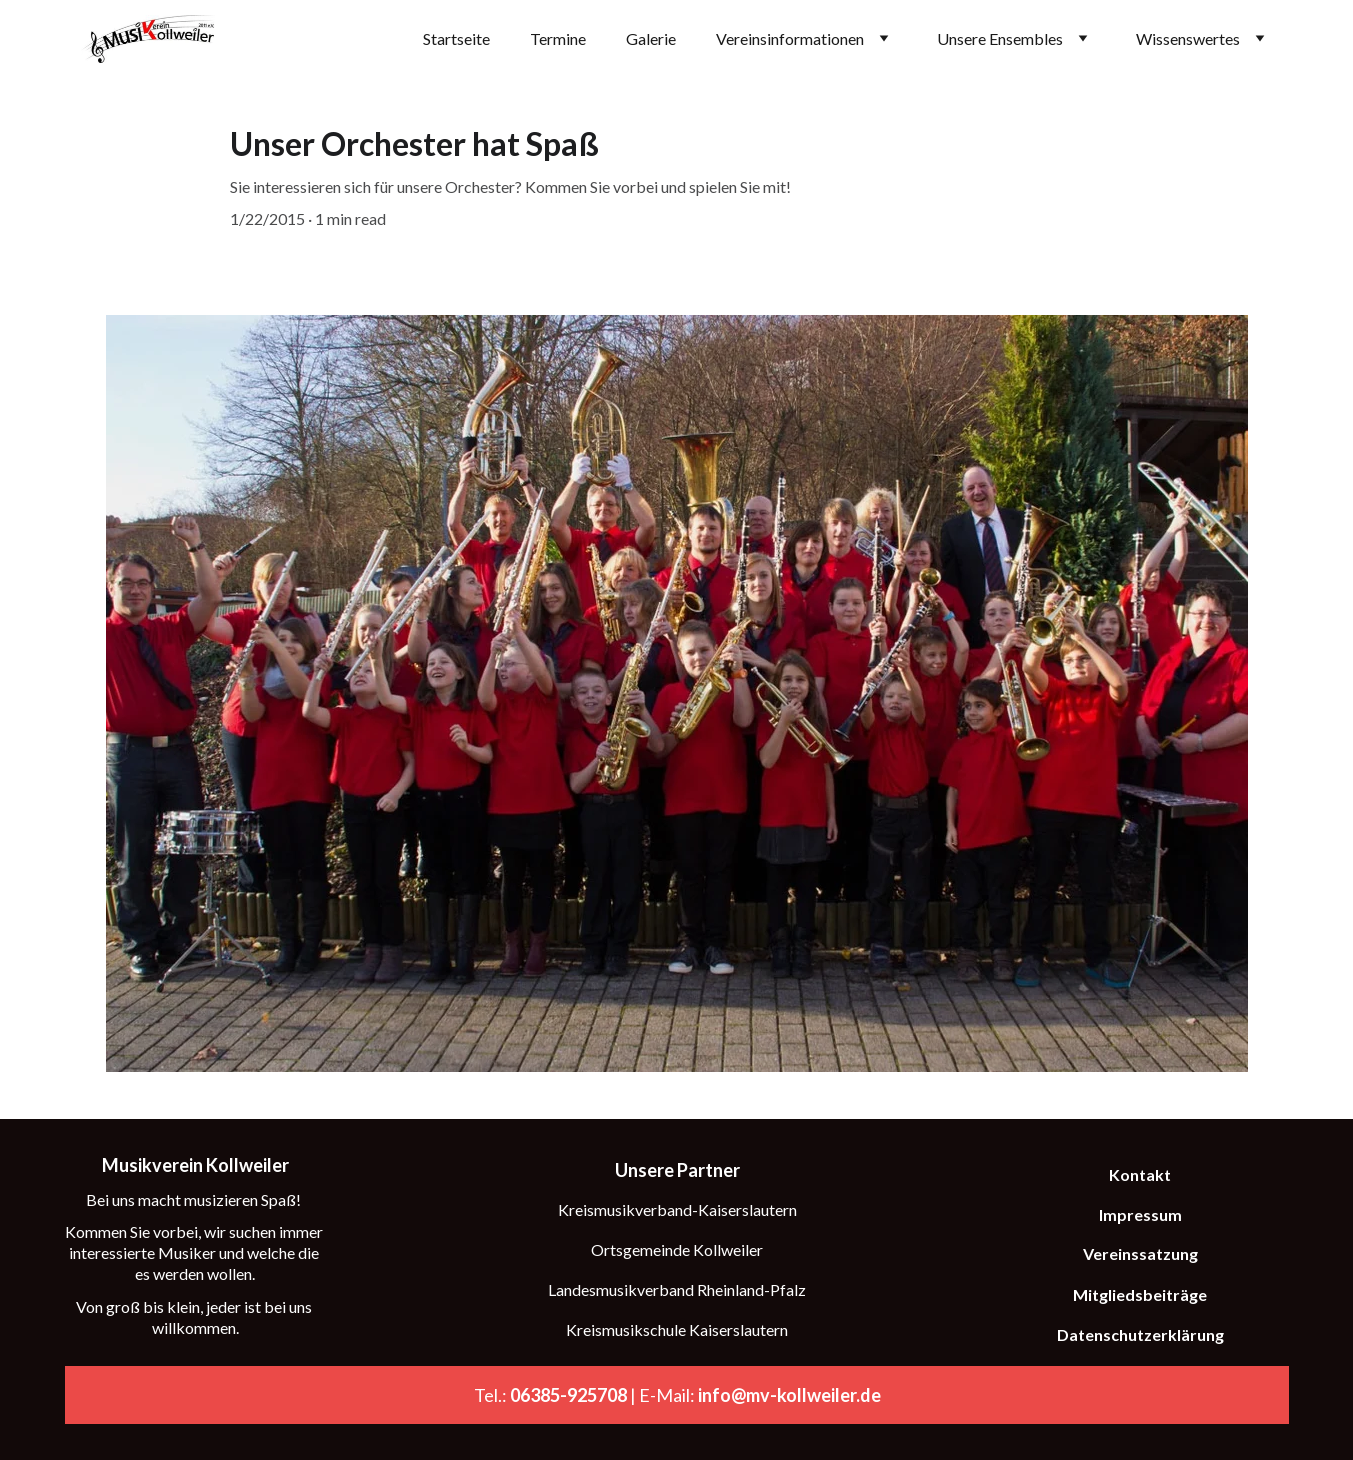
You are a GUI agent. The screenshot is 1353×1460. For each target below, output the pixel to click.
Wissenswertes (1188, 38)
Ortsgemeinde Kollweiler (677, 1249)
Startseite (456, 38)
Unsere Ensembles (1000, 38)
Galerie (651, 38)
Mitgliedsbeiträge (1140, 1294)
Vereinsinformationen (790, 38)
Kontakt (1140, 1174)
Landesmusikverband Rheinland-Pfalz (677, 1289)
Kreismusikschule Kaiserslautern (677, 1329)
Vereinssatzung (1140, 1253)
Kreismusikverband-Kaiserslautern (677, 1209)
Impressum (1140, 1214)
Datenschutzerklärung (1140, 1334)
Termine (558, 38)
